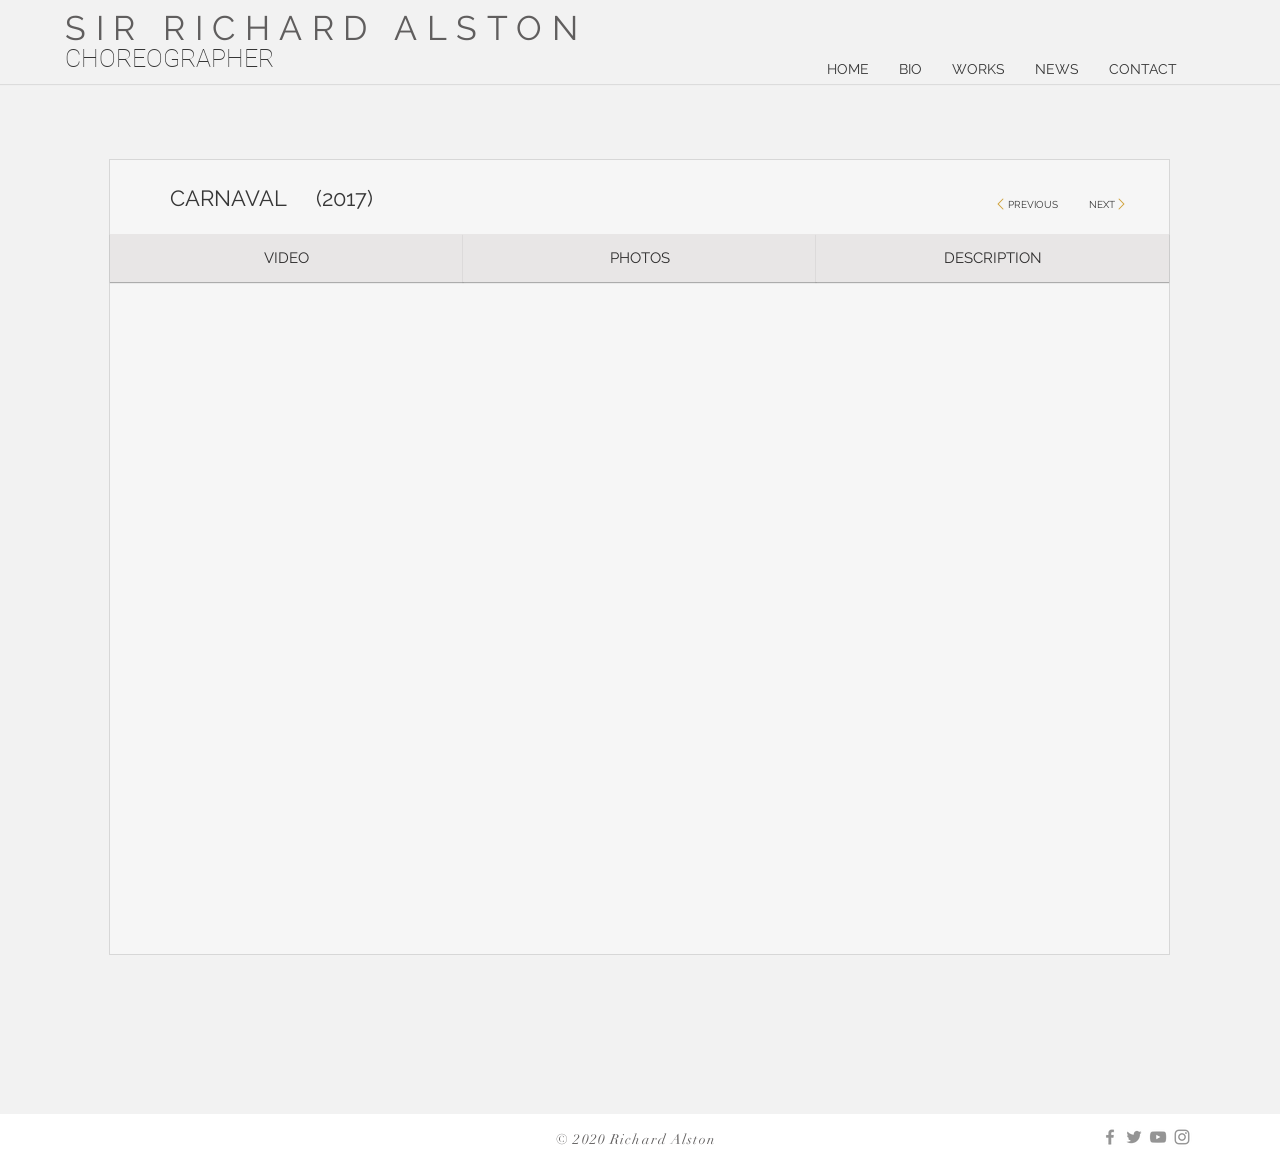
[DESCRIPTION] (992, 258)
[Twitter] (1134, 1137)
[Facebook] (1110, 1137)
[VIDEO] (286, 258)
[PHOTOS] (639, 258)
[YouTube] (1158, 1137)
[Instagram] (1182, 1137)
